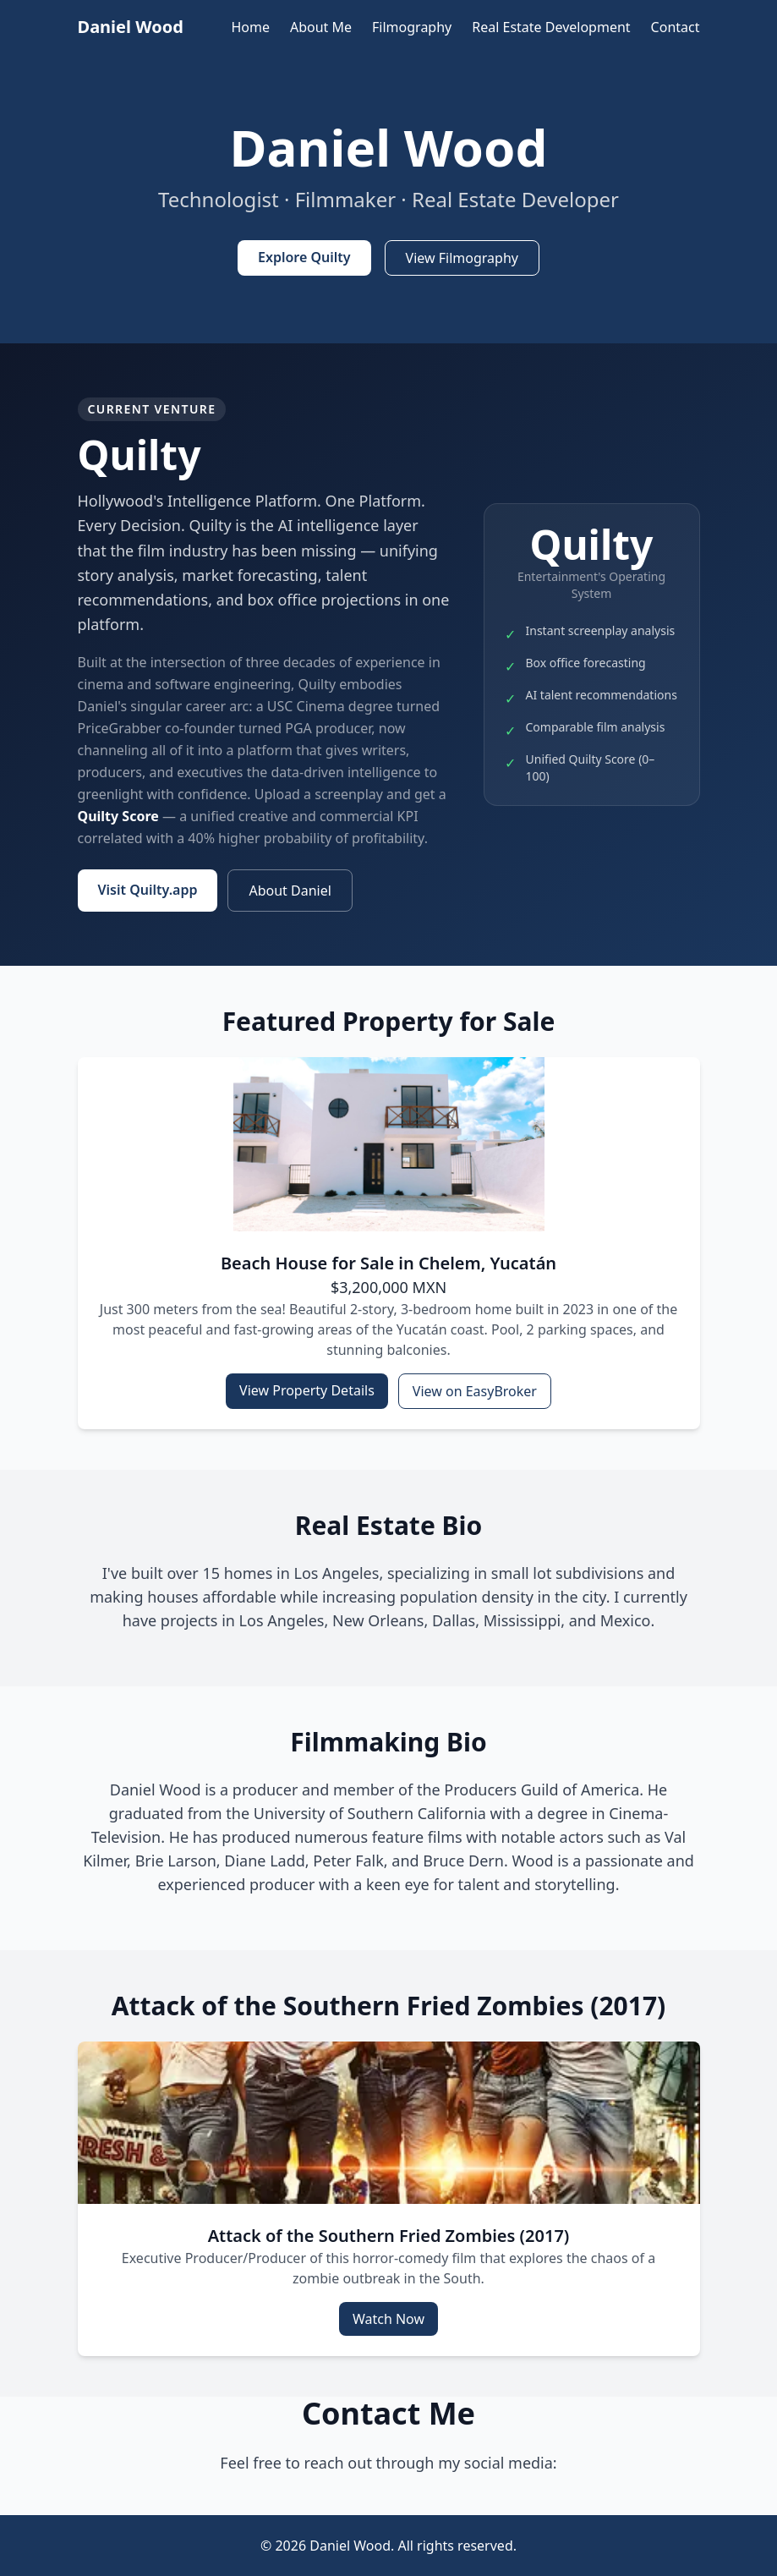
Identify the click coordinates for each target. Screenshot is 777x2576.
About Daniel (290, 890)
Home (250, 27)
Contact (675, 27)
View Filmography (462, 258)
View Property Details (307, 1390)
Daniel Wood (130, 26)
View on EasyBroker (475, 1391)
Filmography (411, 27)
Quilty (139, 454)
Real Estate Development (551, 27)
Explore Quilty (304, 257)
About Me (321, 27)
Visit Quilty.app (148, 889)
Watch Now (388, 2319)
